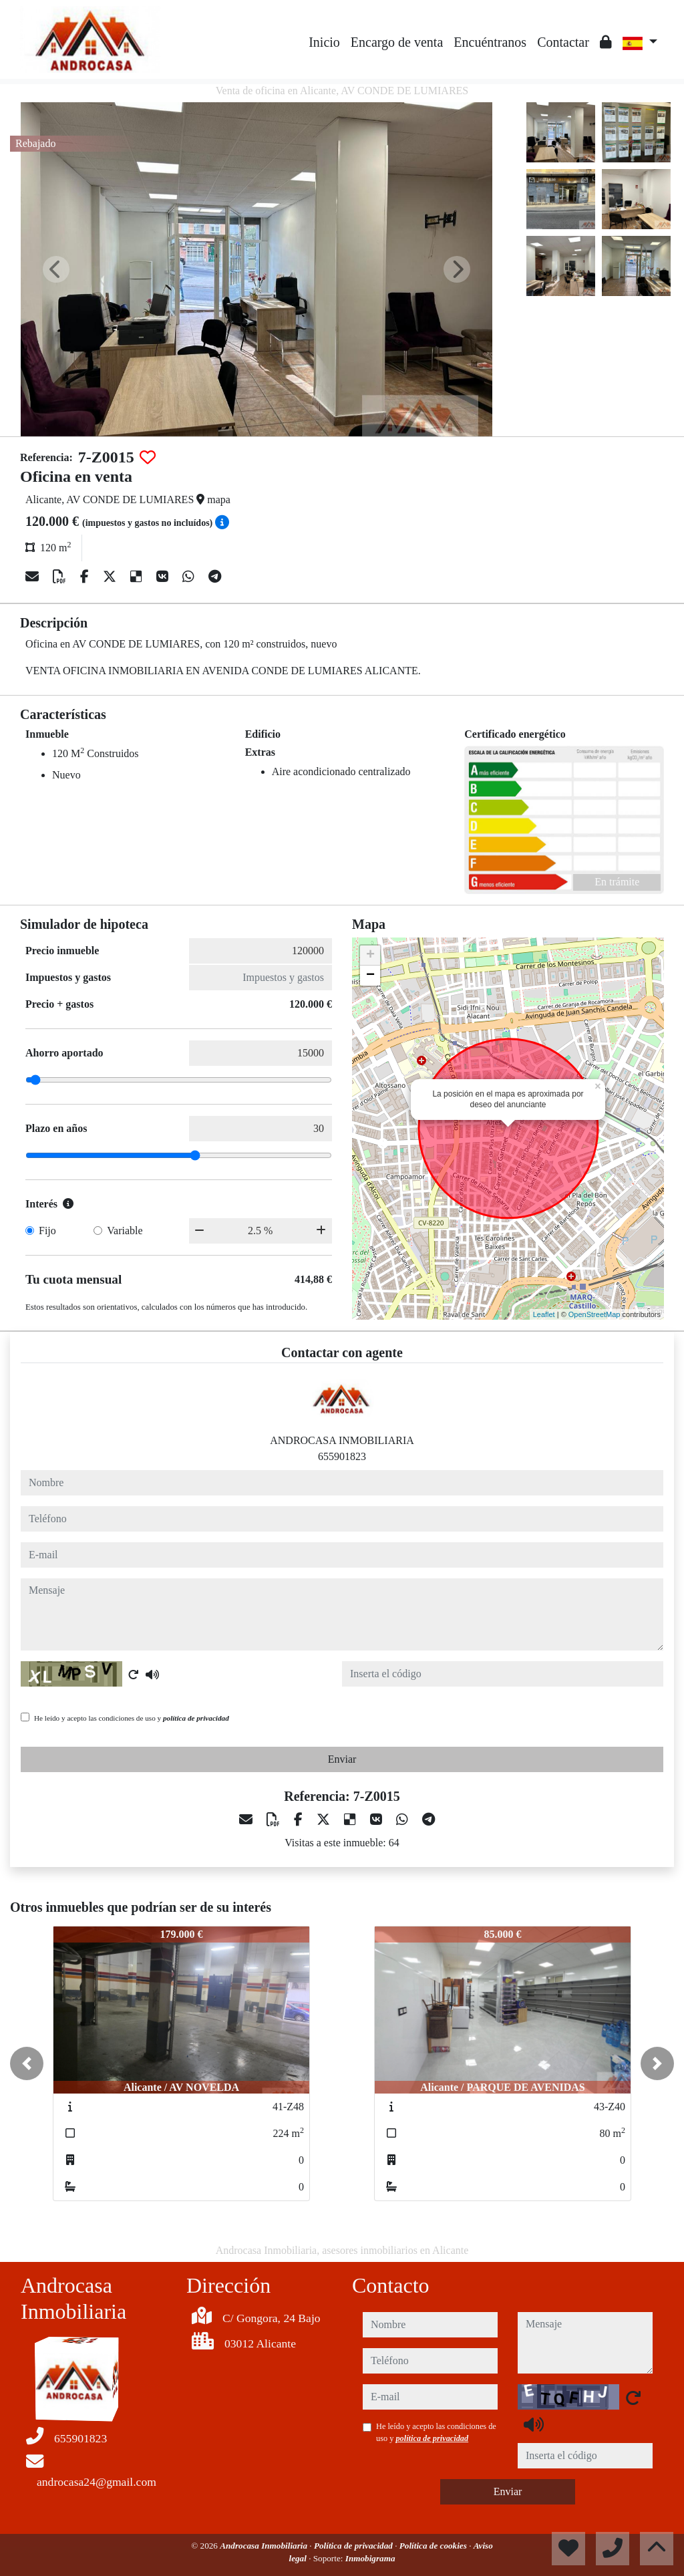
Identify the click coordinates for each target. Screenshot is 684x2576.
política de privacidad (196, 1718)
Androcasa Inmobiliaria (264, 2546)
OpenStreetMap (594, 1314)
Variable (124, 1230)
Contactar (563, 42)
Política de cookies (434, 2546)
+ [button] (370, 956)
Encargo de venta (397, 42)
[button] (26, 2063)
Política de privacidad (354, 2546)
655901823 (342, 1456)
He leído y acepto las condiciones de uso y (131, 1718)
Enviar (342, 1759)
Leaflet (544, 1314)
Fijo (47, 1230)
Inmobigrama (370, 2558)
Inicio (324, 42)
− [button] (370, 976)
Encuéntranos (490, 42)
